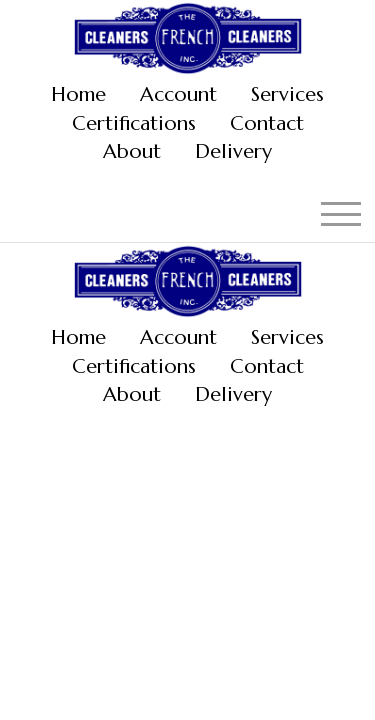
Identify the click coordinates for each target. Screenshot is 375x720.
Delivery (233, 151)
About (132, 151)
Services (287, 94)
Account (178, 94)
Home (78, 94)
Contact (267, 123)
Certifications (134, 123)
